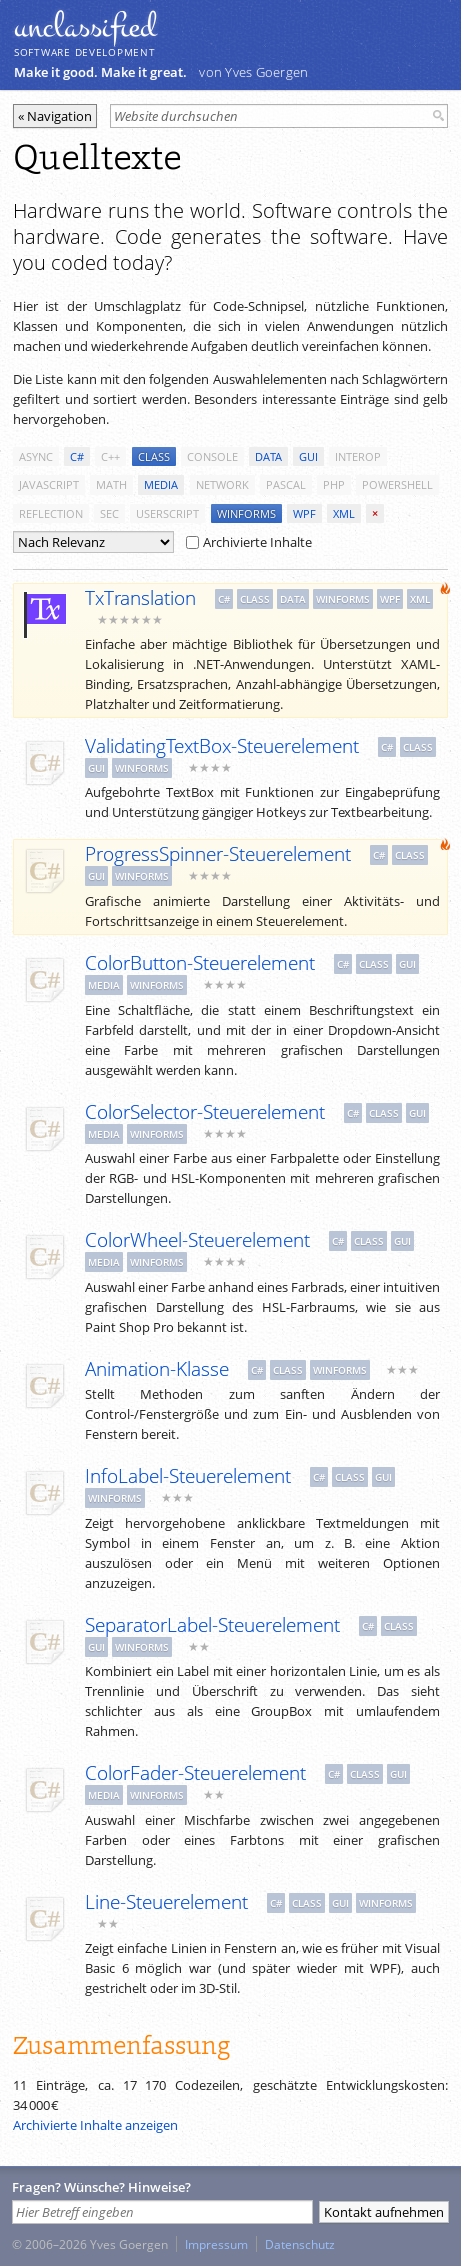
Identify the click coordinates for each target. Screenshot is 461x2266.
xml (344, 513)
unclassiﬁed (85, 27)
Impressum (216, 2244)
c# (77, 456)
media (161, 484)
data (268, 456)
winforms (246, 513)
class (154, 456)
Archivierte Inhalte (249, 542)
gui (308, 456)
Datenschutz (300, 2244)
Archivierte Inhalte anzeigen (95, 2125)
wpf (304, 513)
